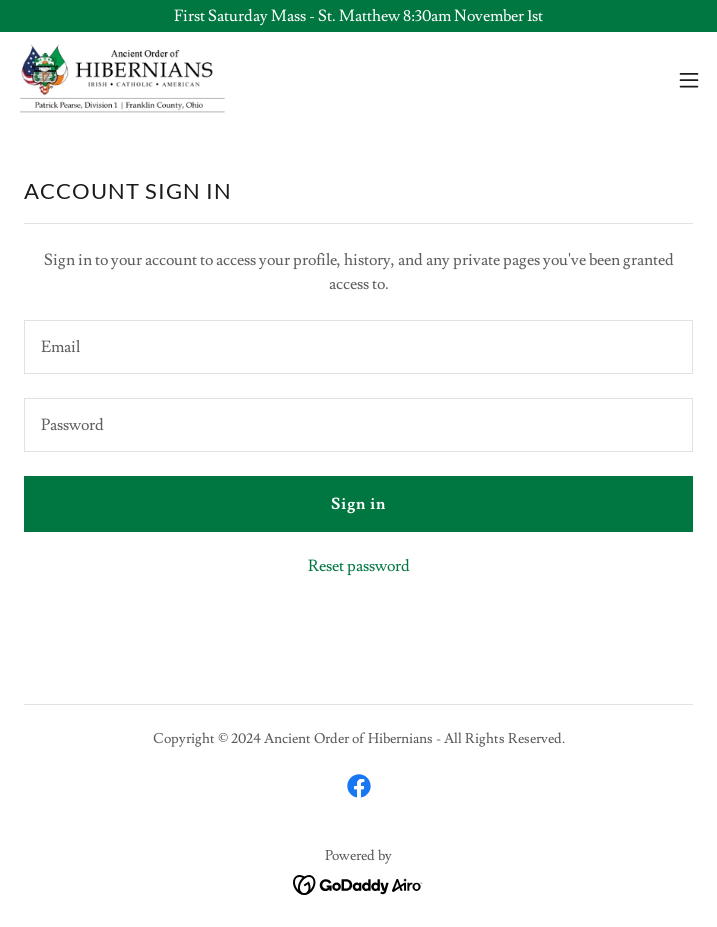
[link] (122, 80)
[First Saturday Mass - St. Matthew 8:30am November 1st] (358, 16)
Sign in (358, 504)
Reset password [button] (359, 566)
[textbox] (358, 347)
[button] (689, 80)
